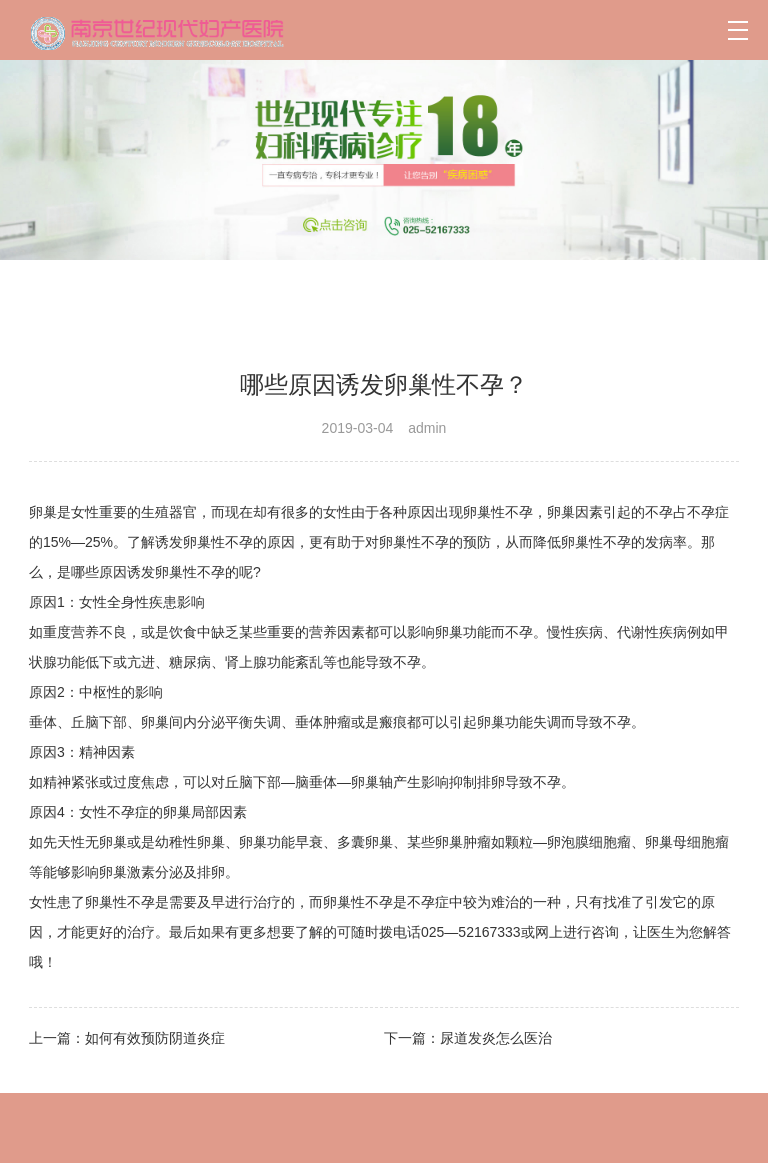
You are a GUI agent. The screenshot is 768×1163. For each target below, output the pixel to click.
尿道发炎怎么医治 (496, 1038)
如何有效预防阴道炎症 (155, 1038)
